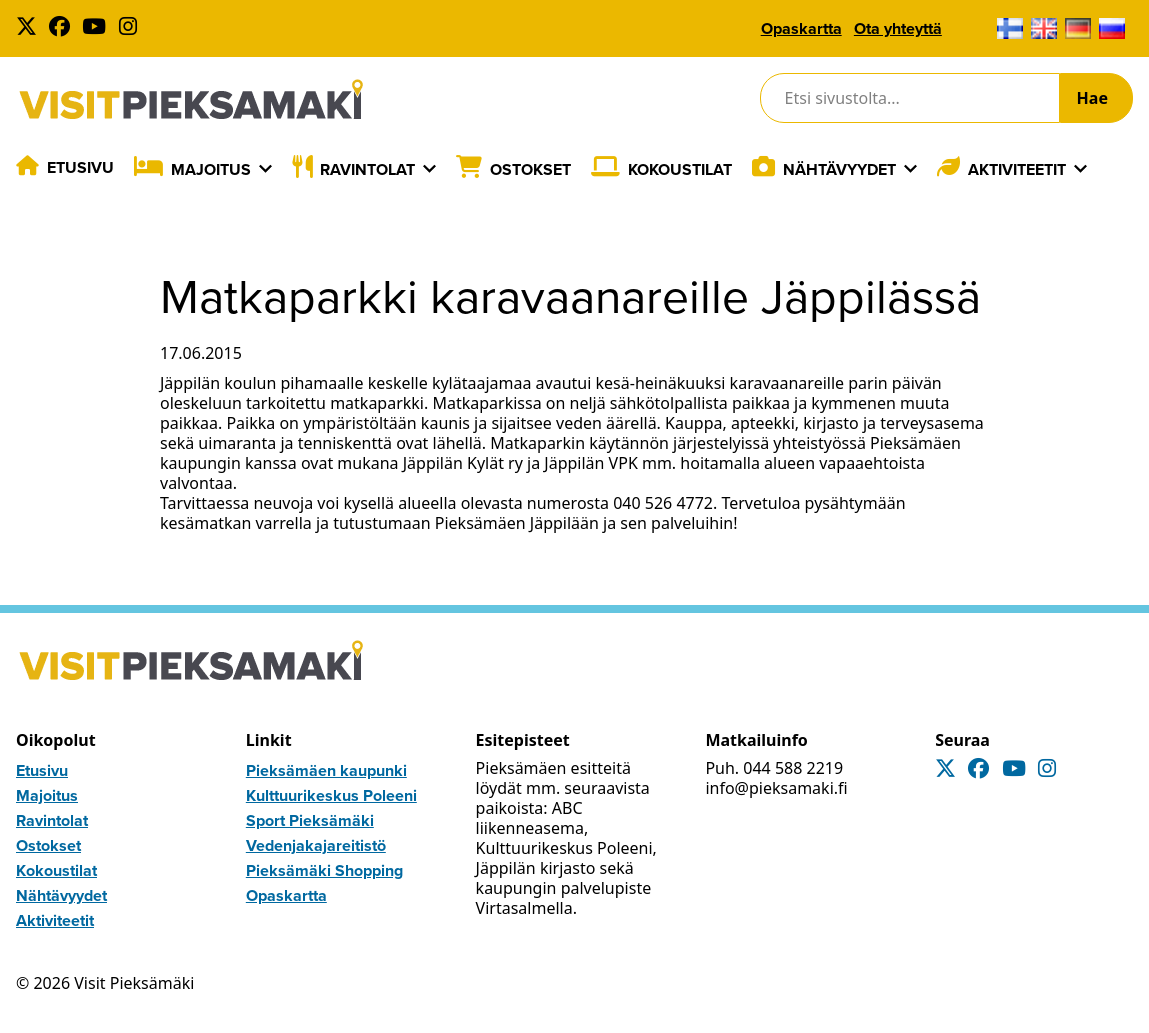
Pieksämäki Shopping (324, 870)
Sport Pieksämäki (310, 820)
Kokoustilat (680, 169)
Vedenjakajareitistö (316, 845)
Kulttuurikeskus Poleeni (331, 795)
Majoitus (211, 169)
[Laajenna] (265, 169)
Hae (1092, 98)
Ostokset (530, 169)
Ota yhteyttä (898, 28)
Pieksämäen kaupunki (326, 770)
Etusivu (80, 167)
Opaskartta (801, 28)
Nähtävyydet (839, 169)
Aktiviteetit (1017, 169)
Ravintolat (367, 169)
